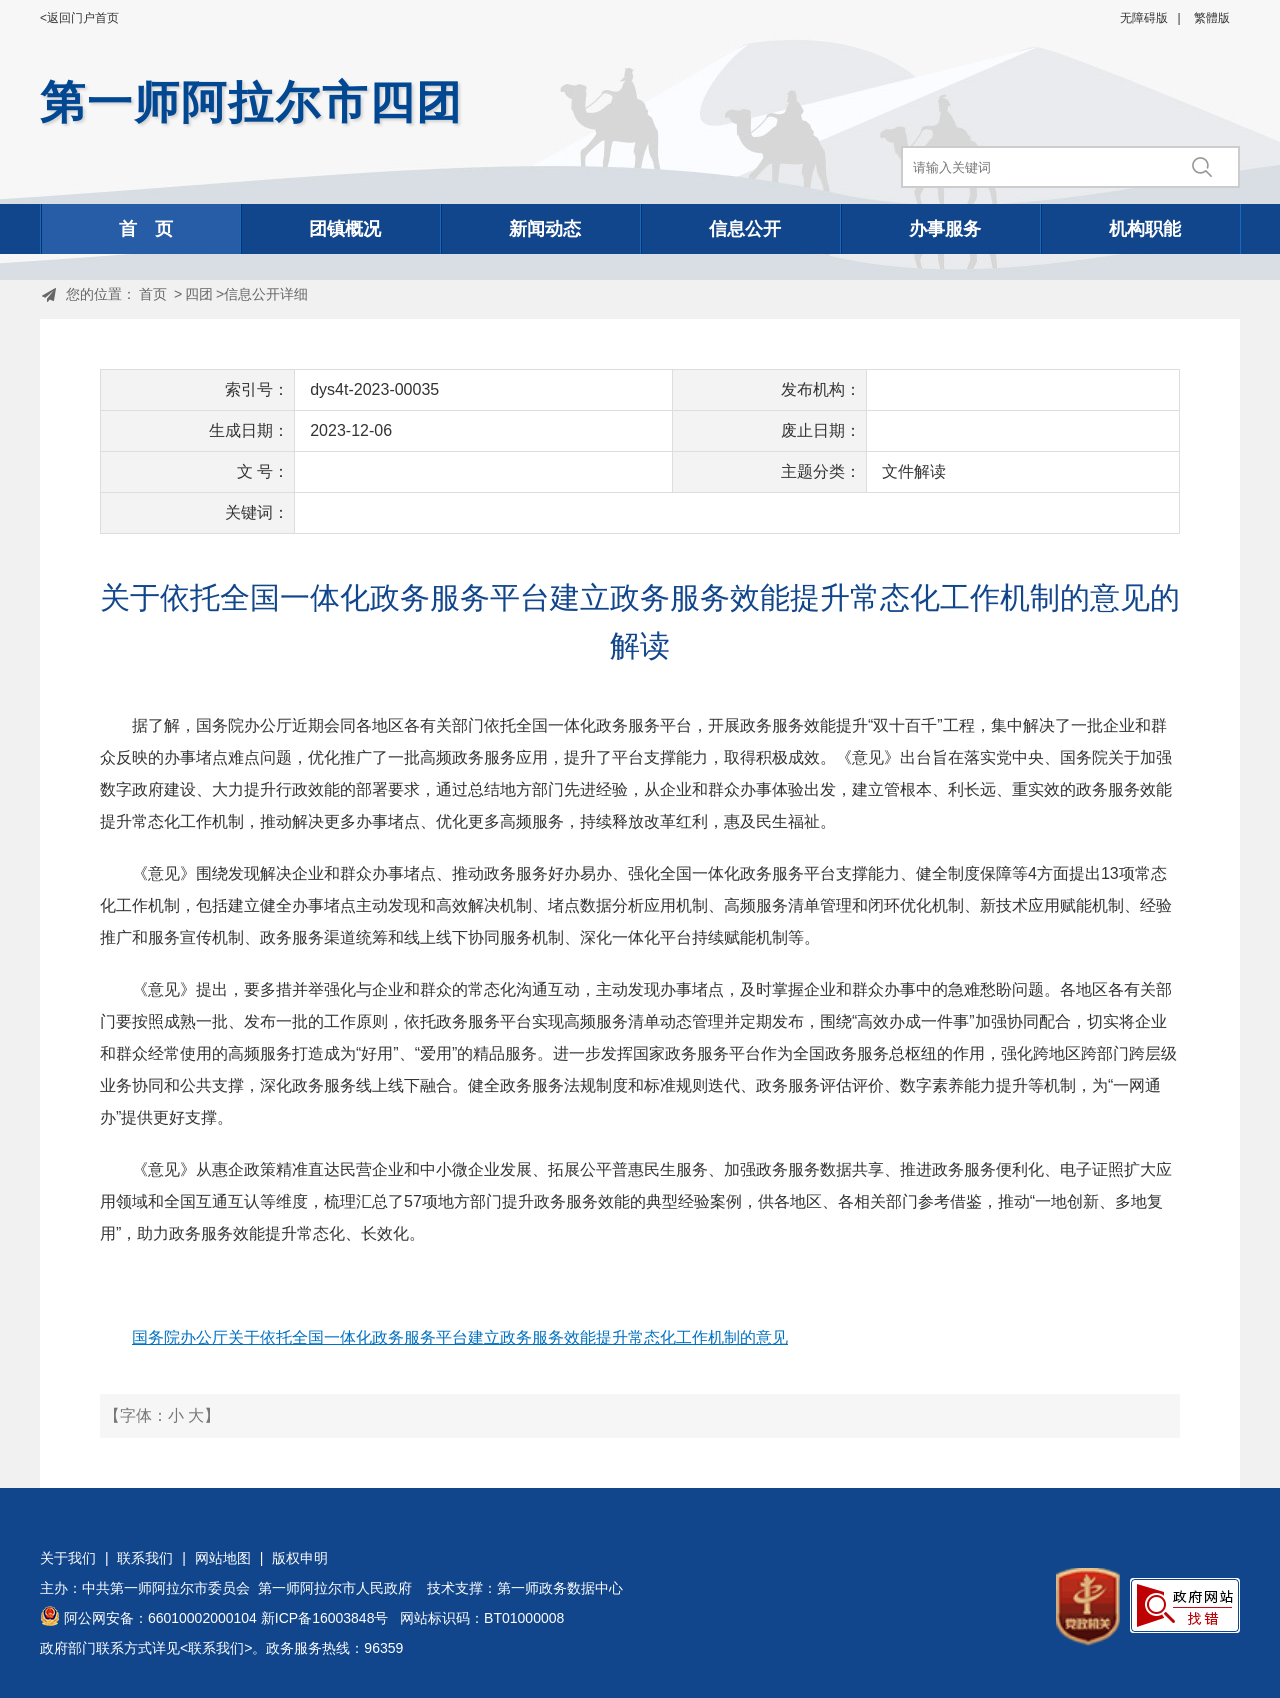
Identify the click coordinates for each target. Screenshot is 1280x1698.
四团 (199, 294)
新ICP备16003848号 (325, 1618)
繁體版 (1212, 18)
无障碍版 (1144, 18)
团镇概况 (345, 229)
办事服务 (945, 229)
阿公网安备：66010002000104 (160, 1618)
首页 (153, 294)
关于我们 (68, 1558)
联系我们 (145, 1558)
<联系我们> (216, 1648)
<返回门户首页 (79, 18)
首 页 (146, 229)
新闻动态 (545, 229)
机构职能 (1145, 229)
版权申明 (300, 1558)
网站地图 (223, 1558)
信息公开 (745, 229)
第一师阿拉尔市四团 (251, 102)
